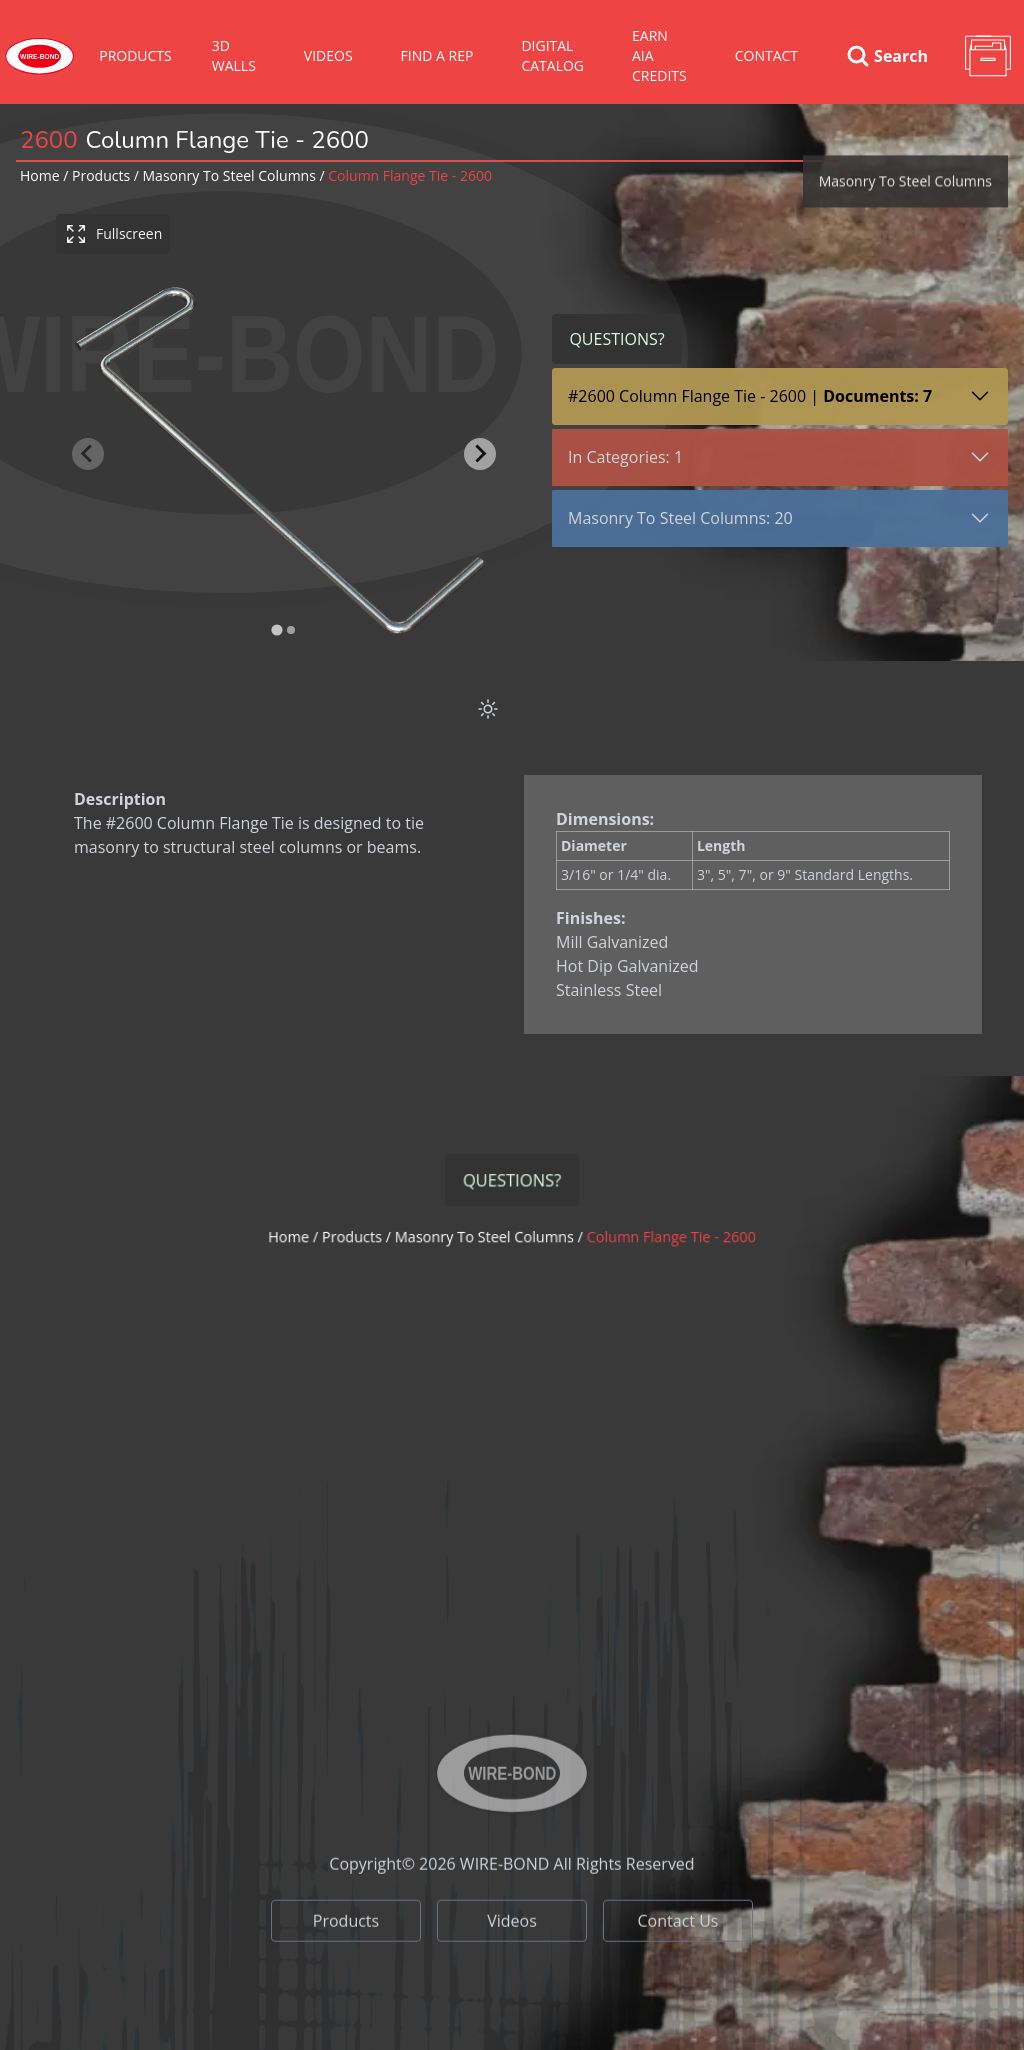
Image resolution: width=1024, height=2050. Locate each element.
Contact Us (678, 1973)
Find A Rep (437, 55)
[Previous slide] (91, 454)
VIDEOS (328, 55)
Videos (512, 1973)
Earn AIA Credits (659, 55)
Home (40, 175)
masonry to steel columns (229, 175)
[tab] (280, 630)
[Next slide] (483, 454)
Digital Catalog (552, 55)
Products (135, 55)
